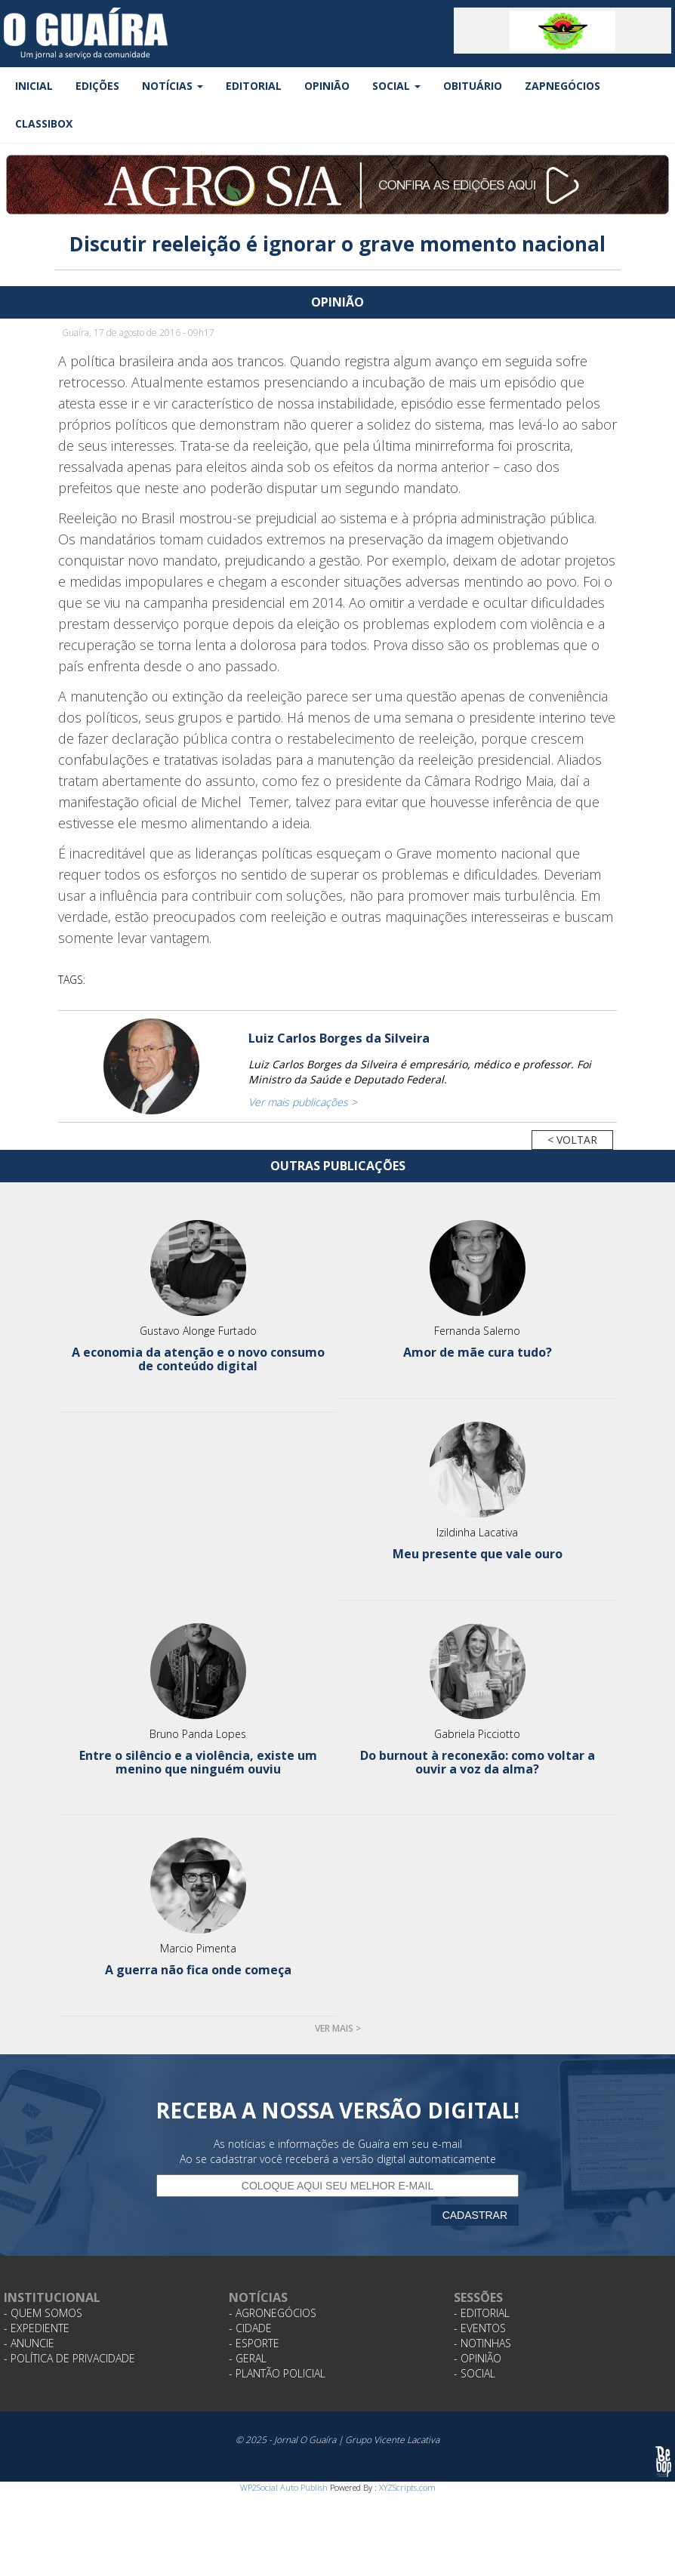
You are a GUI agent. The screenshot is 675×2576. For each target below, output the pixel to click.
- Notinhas (482, 2343)
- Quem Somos (43, 2313)
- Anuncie (29, 2343)
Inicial (34, 86)
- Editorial (482, 2313)
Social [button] (396, 86)
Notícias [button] (172, 86)
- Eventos (480, 2328)
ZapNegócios (562, 86)
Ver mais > (338, 2028)
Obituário (472, 86)
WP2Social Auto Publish (284, 2487)
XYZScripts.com (407, 2487)
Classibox (43, 123)
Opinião (327, 86)
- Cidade (250, 2328)
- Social (474, 2373)
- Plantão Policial (277, 2373)
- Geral (248, 2358)
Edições (97, 86)
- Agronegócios (272, 2313)
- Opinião (477, 2358)
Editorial (254, 86)
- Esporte (254, 2343)
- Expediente (36, 2328)
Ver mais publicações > (302, 1102)
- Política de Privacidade (69, 2358)
